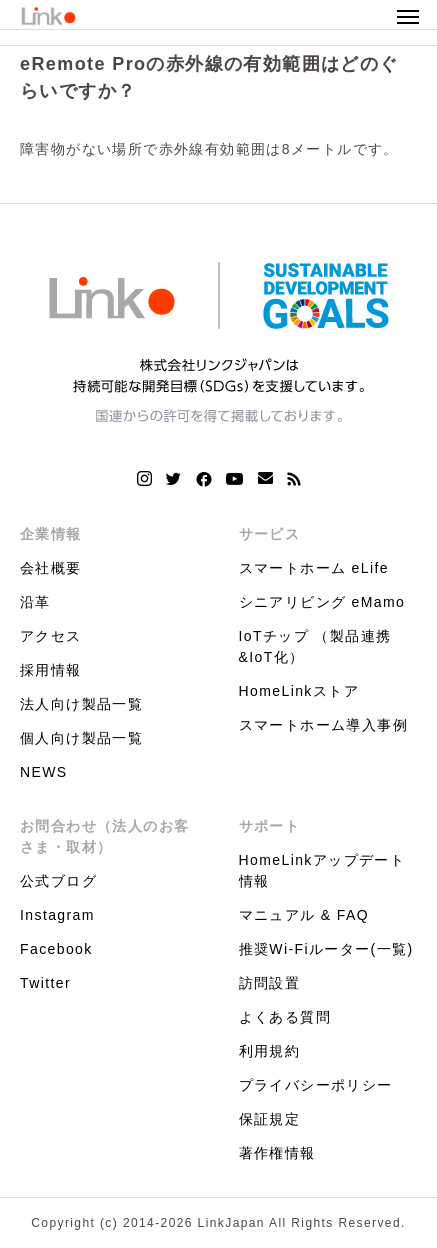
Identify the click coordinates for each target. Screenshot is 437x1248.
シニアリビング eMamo (322, 602)
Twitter (45, 983)
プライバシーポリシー (316, 1085)
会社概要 (51, 568)
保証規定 (270, 1119)
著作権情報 (277, 1153)
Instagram (57, 915)
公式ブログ (58, 881)
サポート (270, 826)
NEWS (44, 772)
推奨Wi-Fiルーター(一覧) (326, 949)
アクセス (51, 636)
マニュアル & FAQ (304, 915)
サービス (270, 534)
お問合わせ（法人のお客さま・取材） (104, 836)
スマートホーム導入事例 (323, 725)
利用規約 (270, 1051)
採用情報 (51, 670)
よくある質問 (285, 1017)
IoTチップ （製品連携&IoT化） (315, 646)
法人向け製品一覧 (81, 704)
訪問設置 (270, 983)
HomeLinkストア (299, 691)
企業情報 (51, 534)
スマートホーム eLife (314, 568)
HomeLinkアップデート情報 (322, 870)
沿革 (35, 602)
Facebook (56, 949)
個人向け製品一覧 (81, 738)
